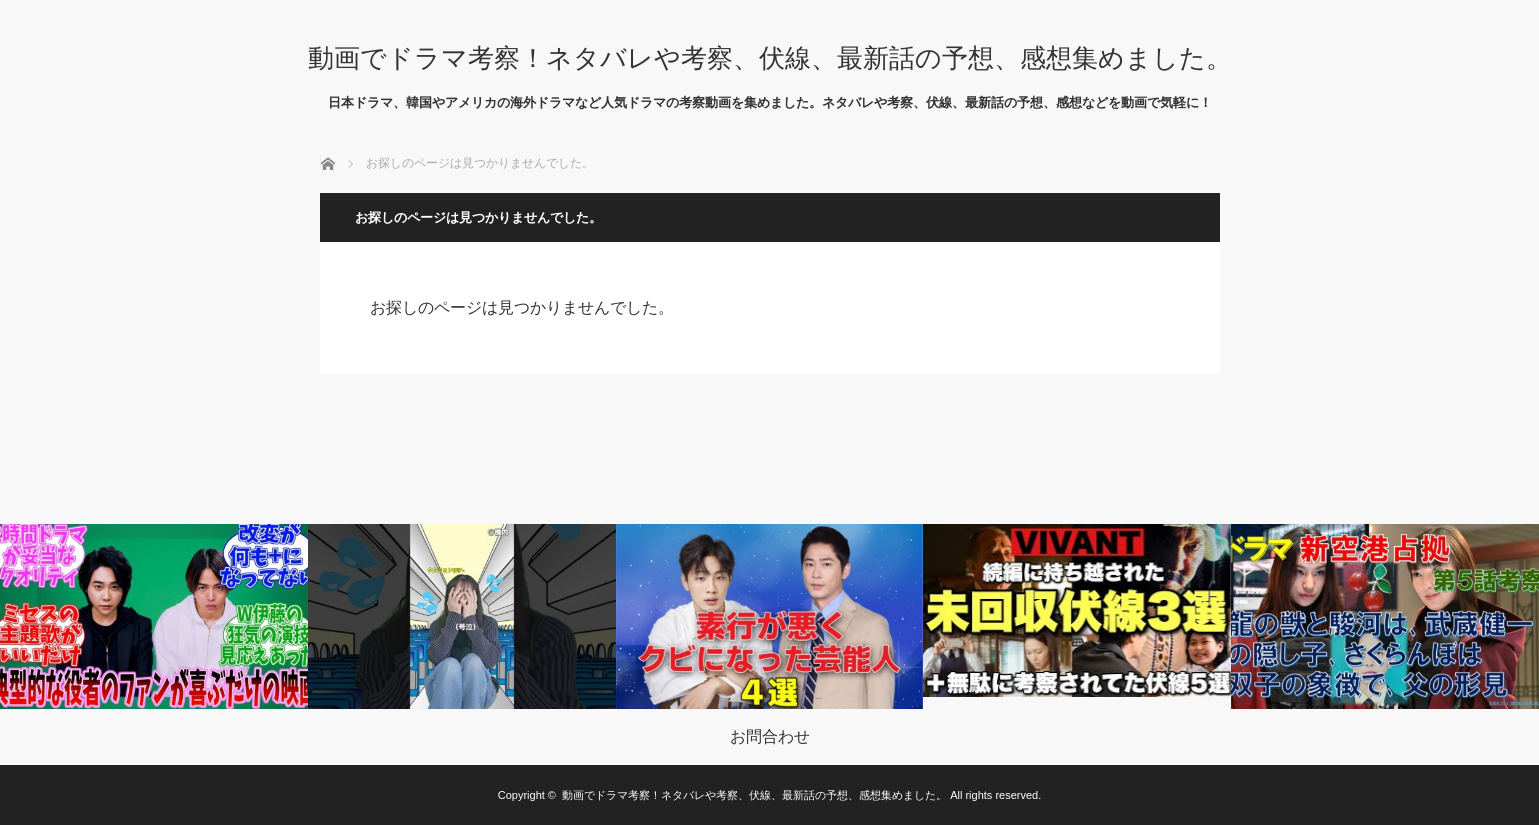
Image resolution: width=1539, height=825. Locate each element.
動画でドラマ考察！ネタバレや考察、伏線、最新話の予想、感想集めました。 (770, 58)
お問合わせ (770, 737)
